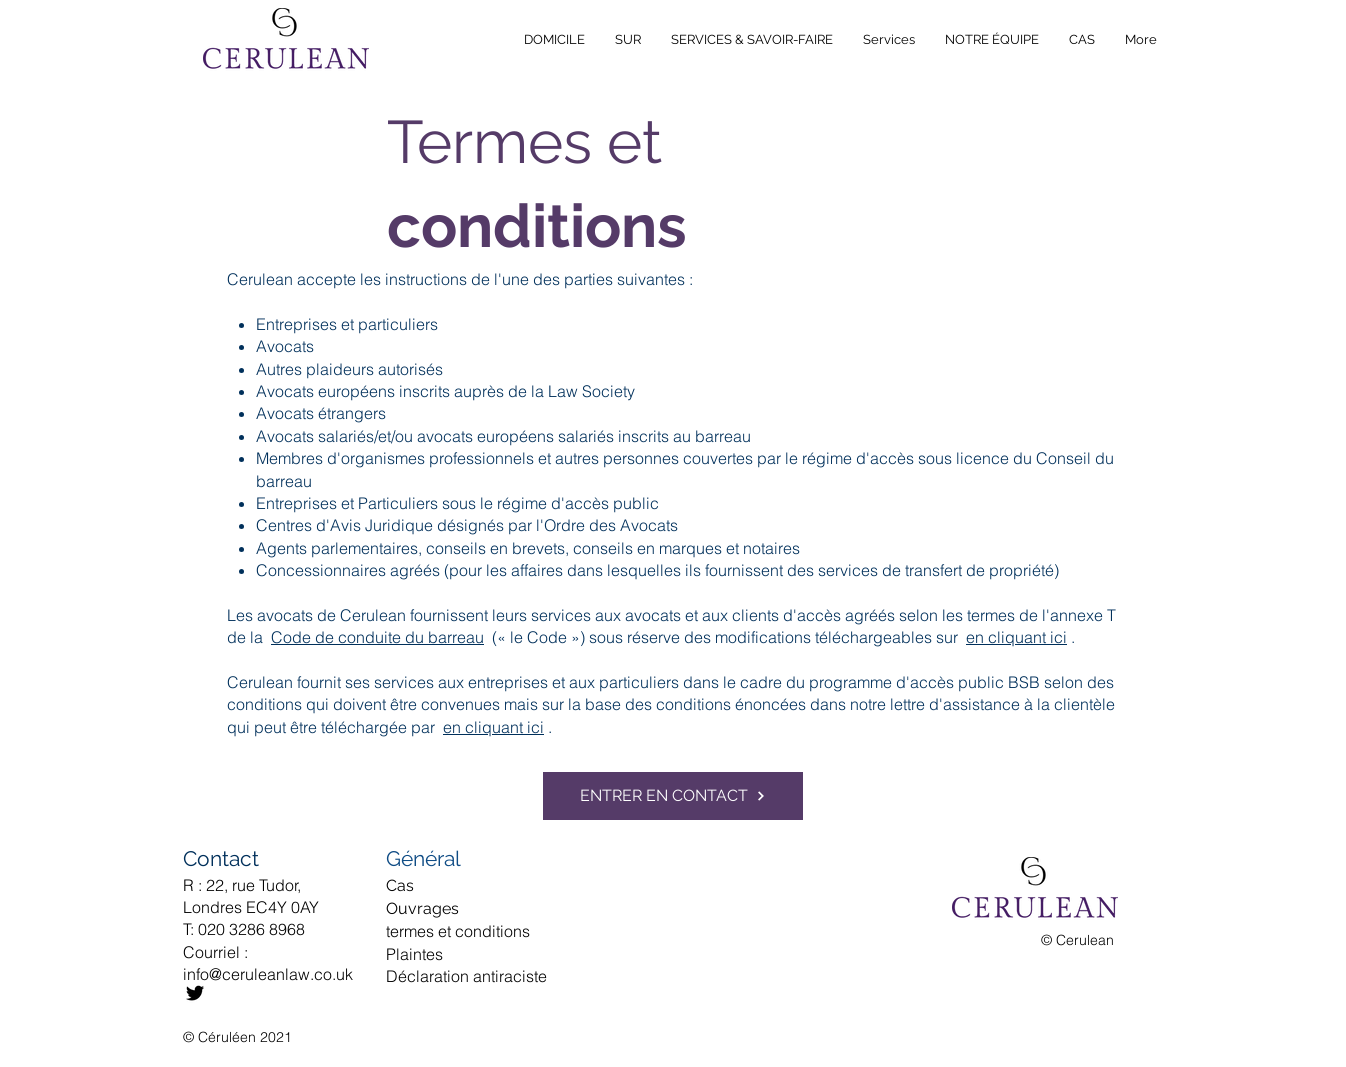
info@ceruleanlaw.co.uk (268, 974)
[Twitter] (195, 993)
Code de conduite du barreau (377, 637)
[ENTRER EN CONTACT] (673, 796)
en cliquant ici (1016, 637)
